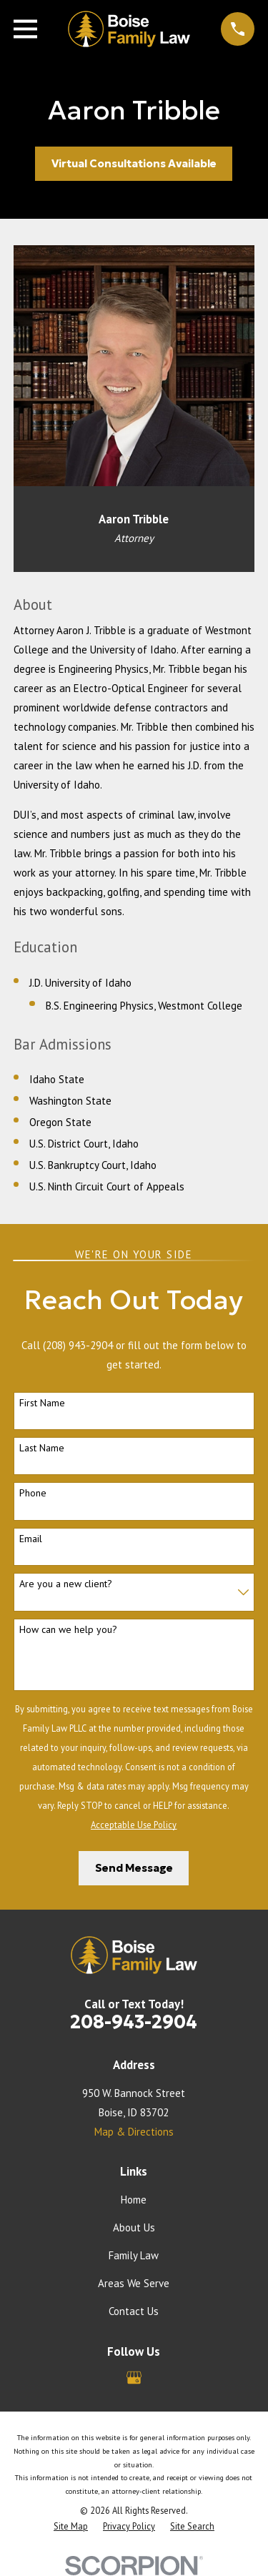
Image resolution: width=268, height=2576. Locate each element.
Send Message (134, 1868)
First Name (42, 1403)
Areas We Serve (133, 2283)
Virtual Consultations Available (134, 163)
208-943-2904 (133, 2021)
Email (30, 1539)
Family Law (134, 2255)
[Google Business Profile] (134, 2377)
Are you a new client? (65, 1584)
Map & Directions (134, 2131)
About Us (134, 2227)
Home (134, 2199)
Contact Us (134, 2311)
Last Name (41, 1448)
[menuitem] (71, 2526)
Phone (32, 1493)
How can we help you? (68, 1630)
